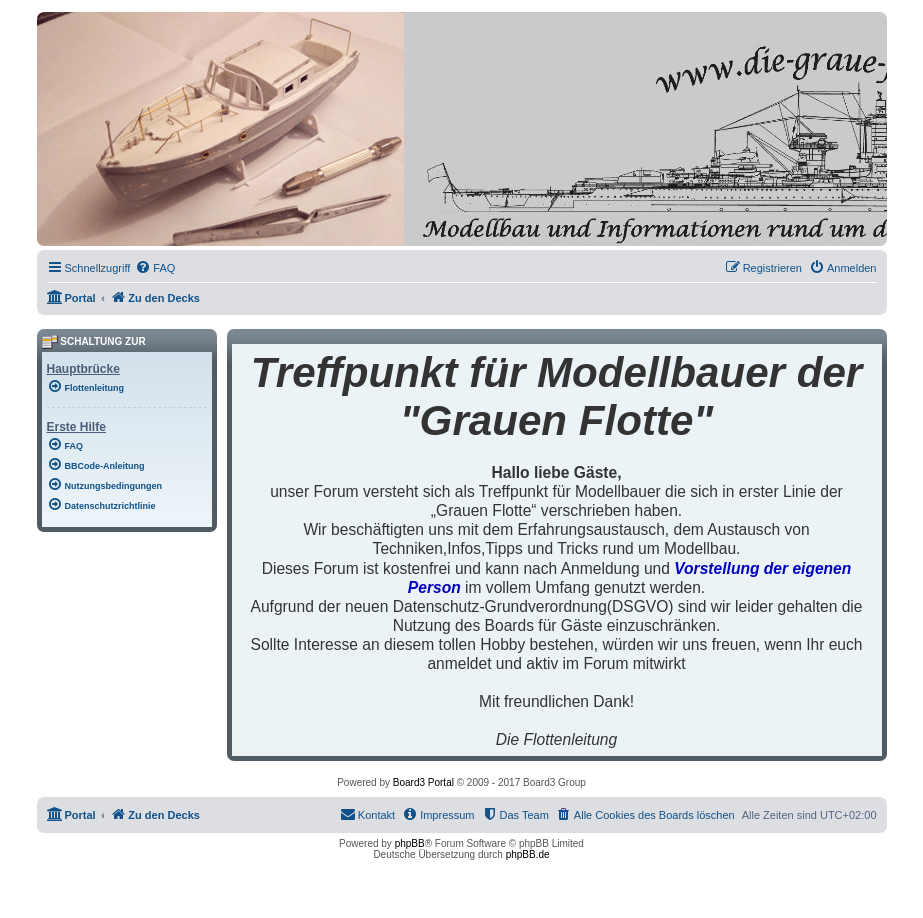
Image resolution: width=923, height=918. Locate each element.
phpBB (410, 843)
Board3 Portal (423, 782)
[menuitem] (155, 268)
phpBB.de (528, 854)
